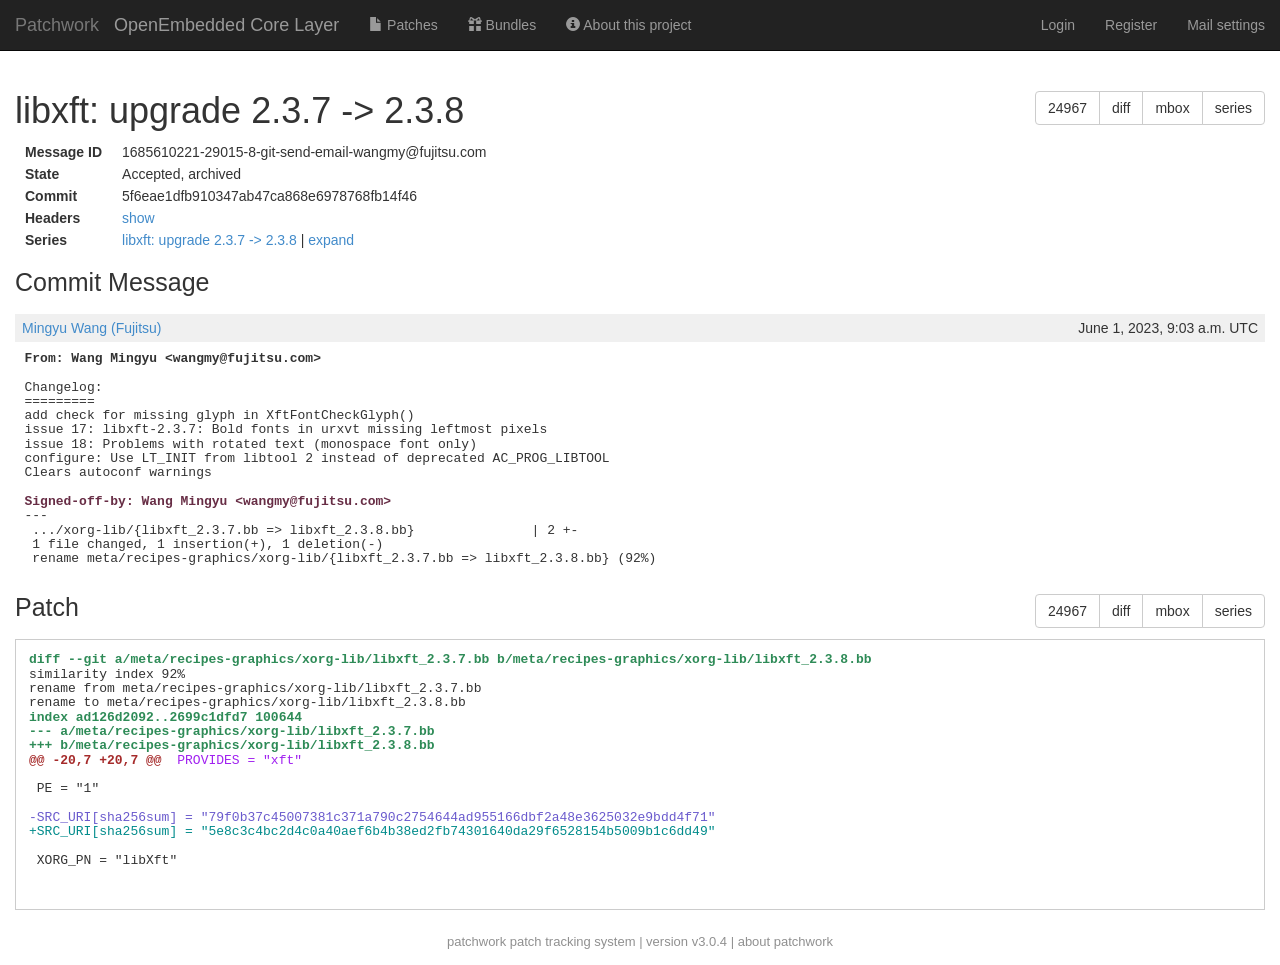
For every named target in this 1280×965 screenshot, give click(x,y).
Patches (403, 25)
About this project (628, 25)
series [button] (1233, 108)
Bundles (502, 25)
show (138, 218)
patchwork (476, 941)
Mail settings (1226, 25)
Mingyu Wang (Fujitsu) (92, 328)
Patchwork (57, 25)
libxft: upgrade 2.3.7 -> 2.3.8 (211, 240)
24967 (1067, 108)
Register (1131, 25)
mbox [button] (1172, 108)
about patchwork (785, 941)
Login (1058, 25)
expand (331, 240)
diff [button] (1121, 108)
